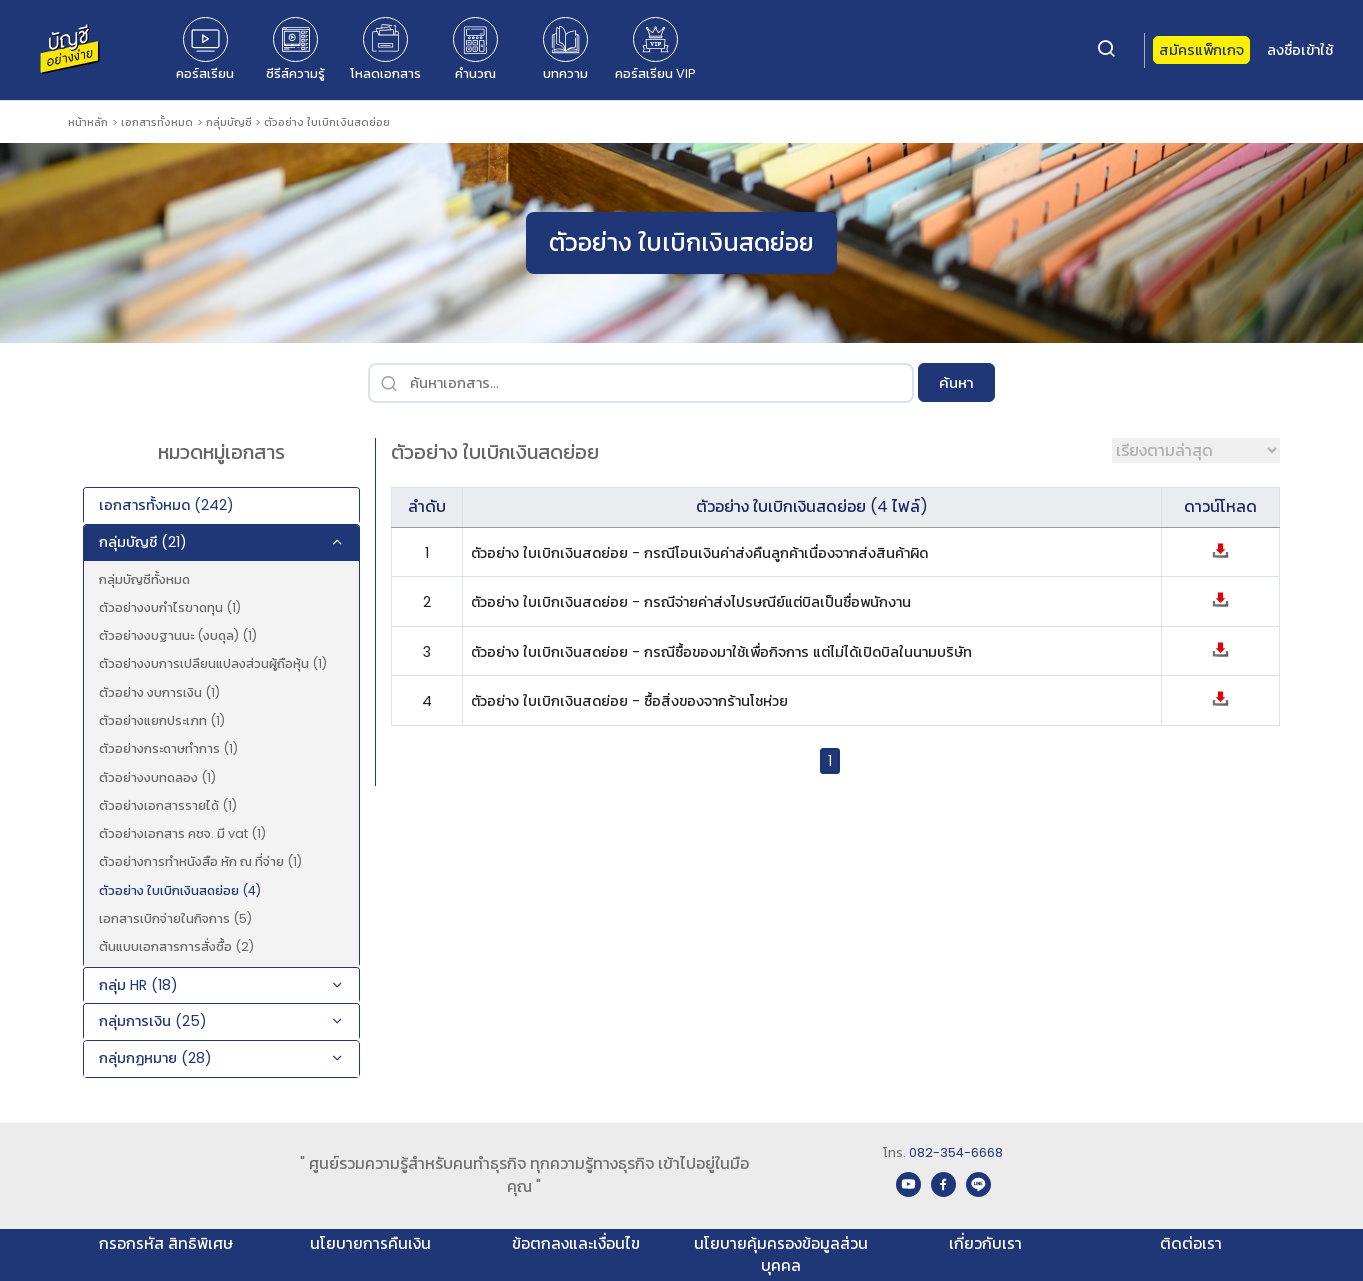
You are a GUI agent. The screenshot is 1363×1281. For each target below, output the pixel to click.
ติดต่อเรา (1191, 1243)
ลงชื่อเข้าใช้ (1300, 50)
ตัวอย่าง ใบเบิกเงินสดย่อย (327, 122)
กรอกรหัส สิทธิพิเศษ (166, 1243)
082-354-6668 (956, 1152)
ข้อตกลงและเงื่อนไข (576, 1243)
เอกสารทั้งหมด (157, 122)
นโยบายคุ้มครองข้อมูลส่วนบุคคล (781, 1254)
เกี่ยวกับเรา (985, 1243)
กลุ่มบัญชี (229, 122)
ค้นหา (956, 382)
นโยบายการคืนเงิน (370, 1243)
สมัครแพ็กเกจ (1201, 50)
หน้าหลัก (88, 122)
